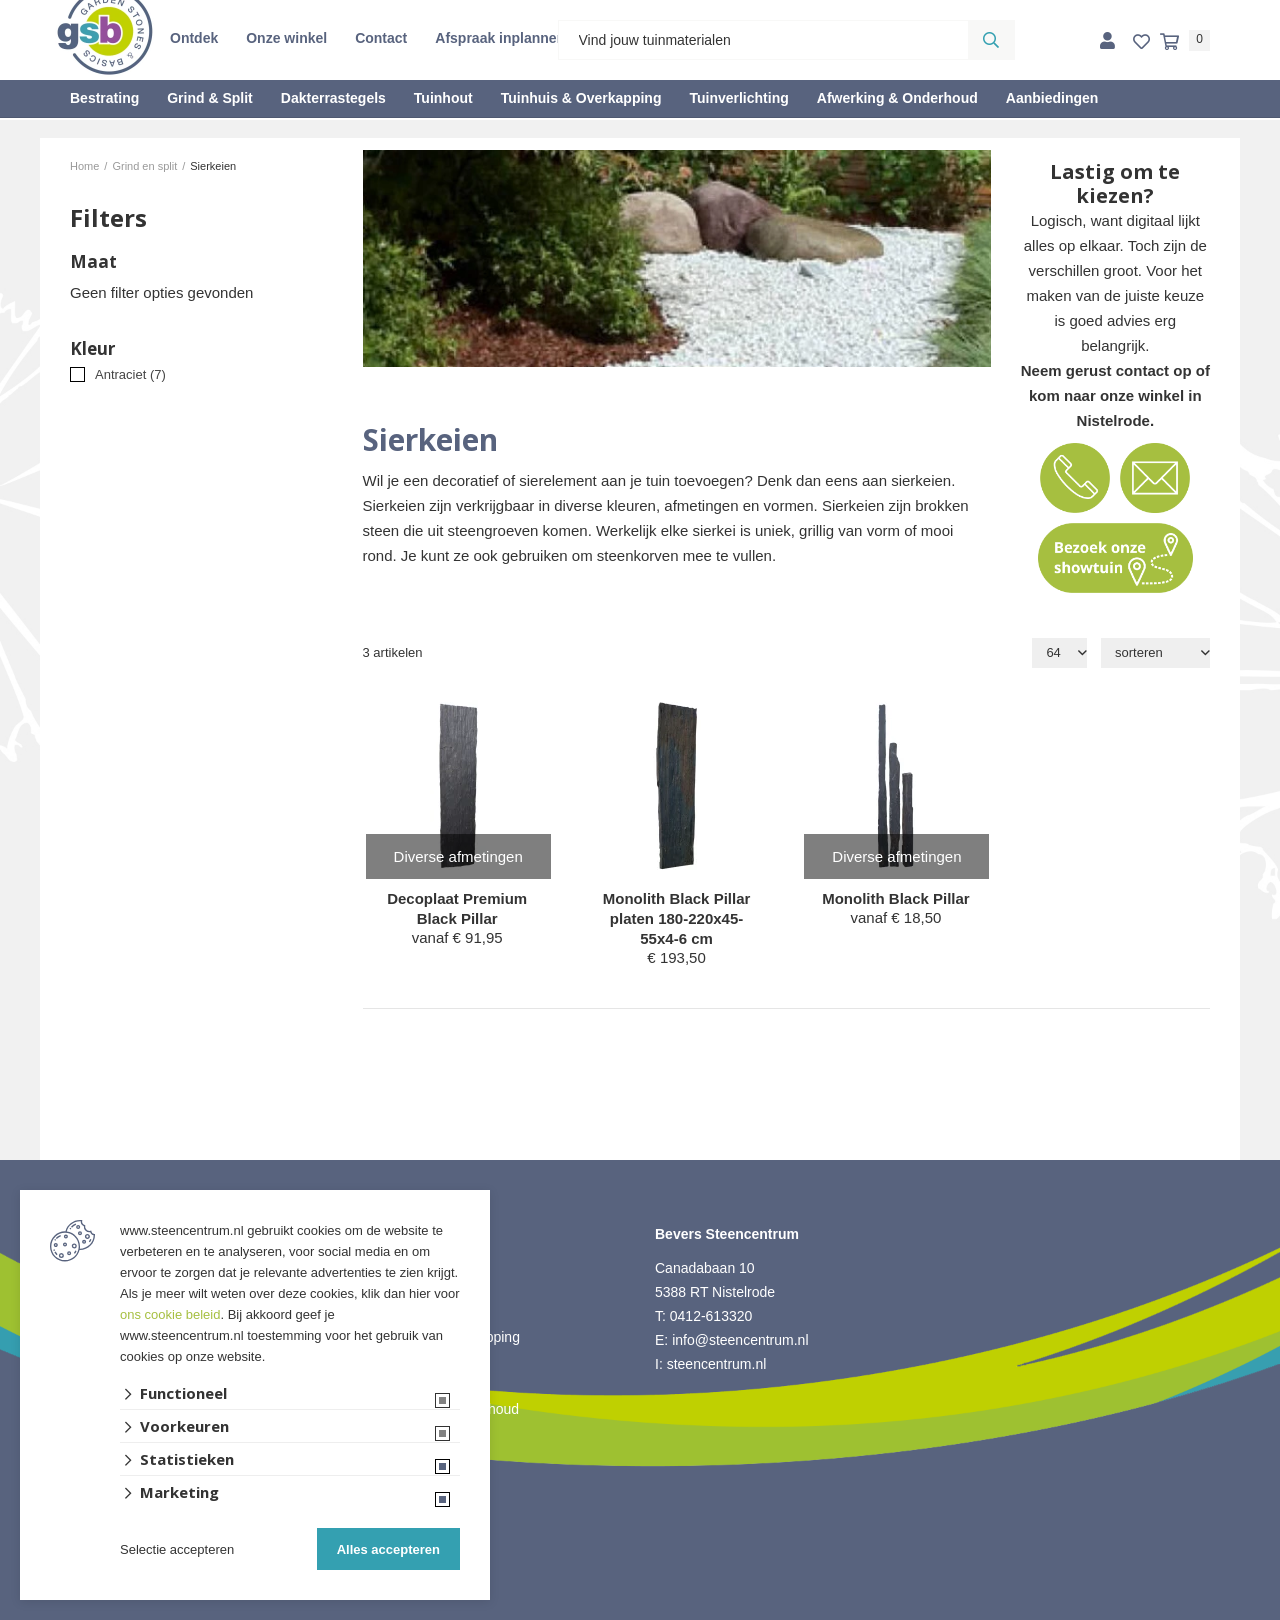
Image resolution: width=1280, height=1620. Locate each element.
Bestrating (104, 98)
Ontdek (194, 38)
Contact (381, 38)
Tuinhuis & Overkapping (581, 98)
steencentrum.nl (717, 1364)
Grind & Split (210, 98)
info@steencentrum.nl (740, 1340)
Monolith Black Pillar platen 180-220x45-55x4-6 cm (677, 918)
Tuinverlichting (738, 98)
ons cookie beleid (170, 1314)
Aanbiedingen (1052, 98)
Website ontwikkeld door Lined (640, 1611)
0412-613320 (711, 1316)
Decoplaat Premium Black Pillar (457, 908)
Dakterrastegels (333, 98)
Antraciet (130, 374)
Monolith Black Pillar (896, 898)
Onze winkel (286, 38)
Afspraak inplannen (500, 38)
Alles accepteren (388, 1549)
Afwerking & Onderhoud (897, 98)
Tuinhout (443, 98)
